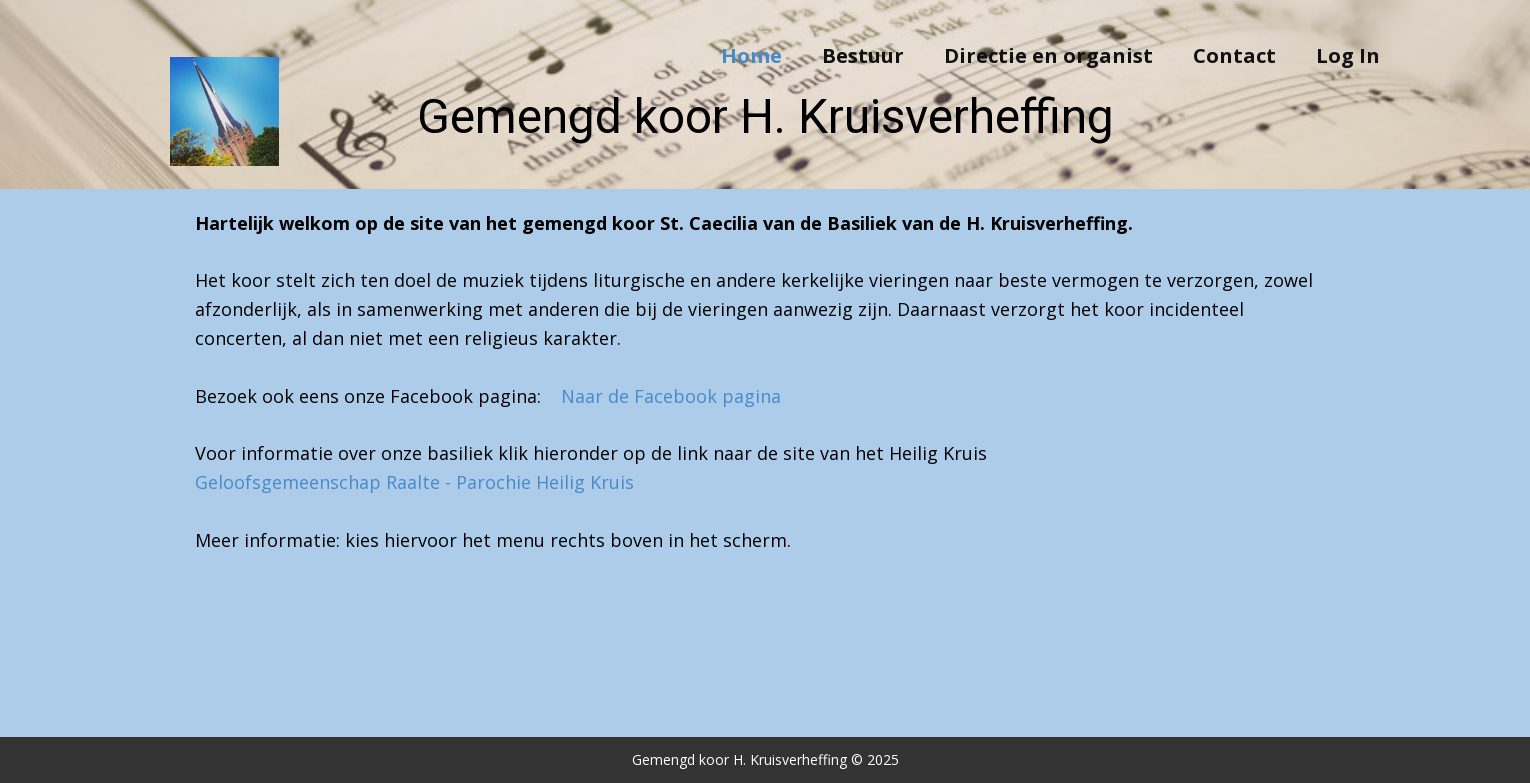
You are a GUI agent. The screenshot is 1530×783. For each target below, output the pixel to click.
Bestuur (863, 55)
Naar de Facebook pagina (671, 396)
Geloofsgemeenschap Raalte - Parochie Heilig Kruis (414, 482)
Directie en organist (1048, 55)
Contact (1234, 55)
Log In (1348, 55)
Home (751, 55)
